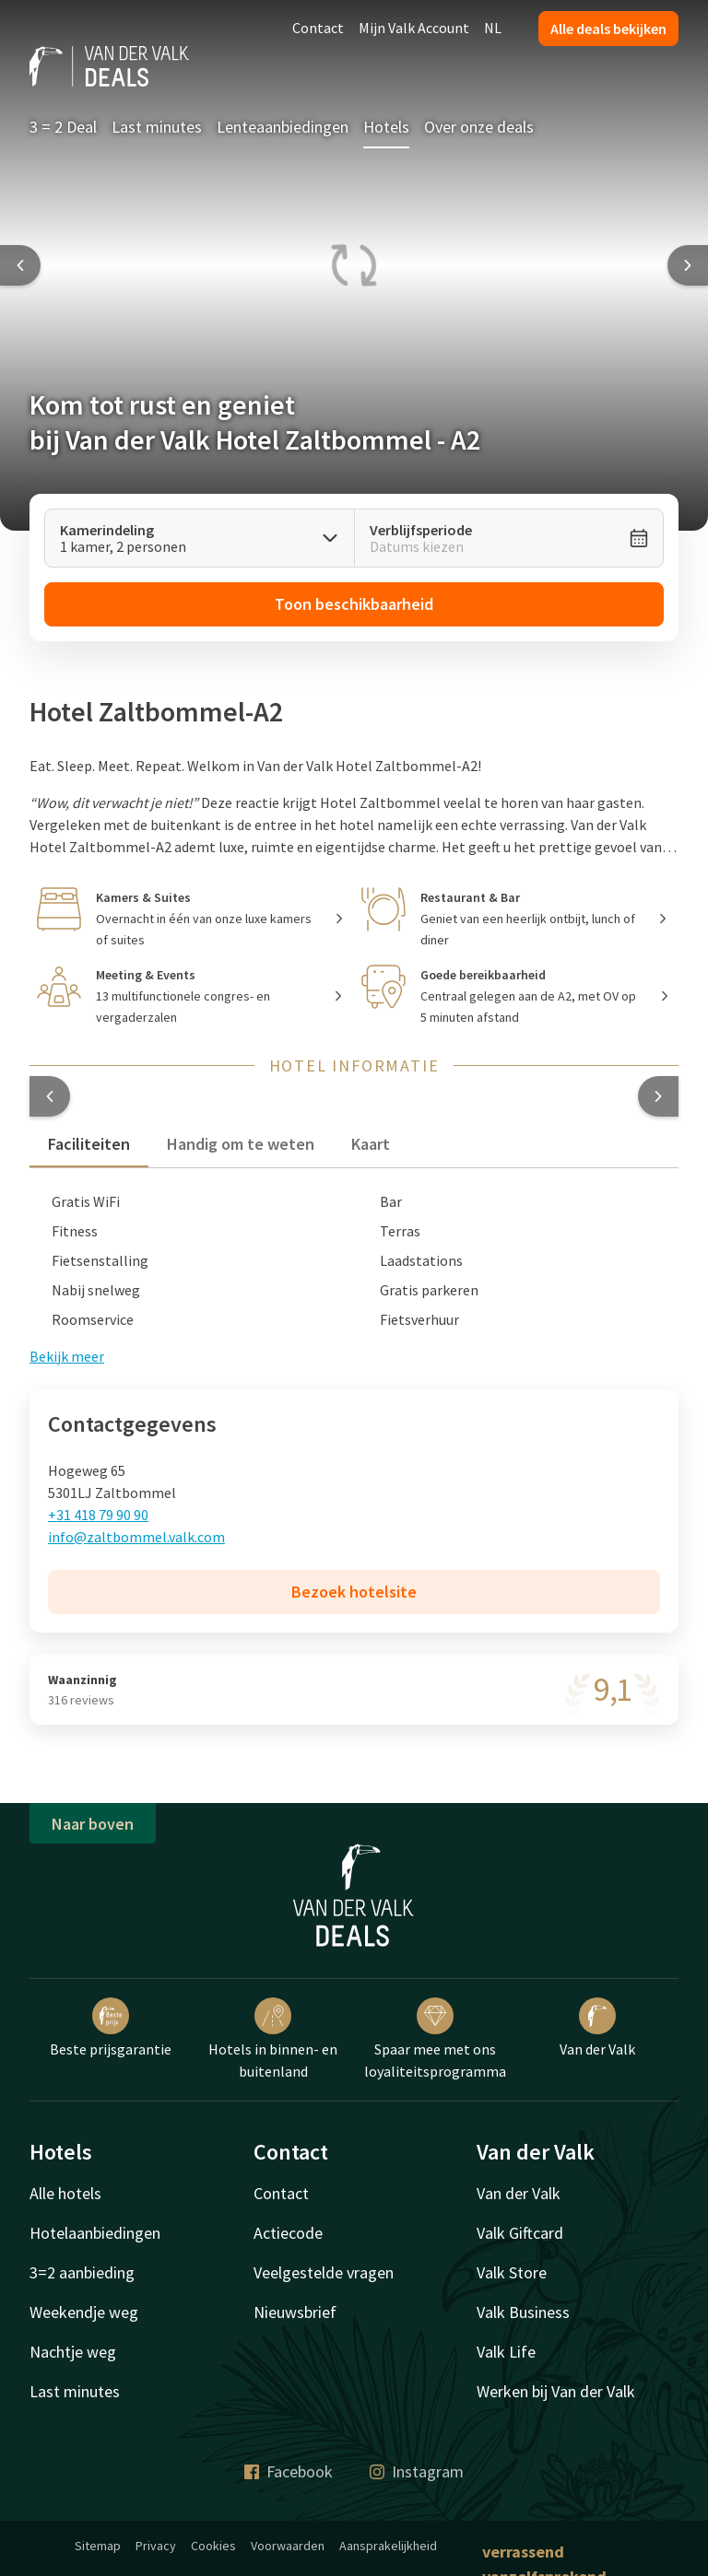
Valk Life (506, 2351)
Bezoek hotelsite (354, 1591)
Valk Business (523, 2312)
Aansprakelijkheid (388, 2545)
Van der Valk (597, 2027)
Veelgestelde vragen (324, 2272)
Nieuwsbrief (295, 2312)
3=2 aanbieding (82, 2272)
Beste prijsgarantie (110, 2027)
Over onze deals (479, 126)
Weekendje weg (84, 2312)
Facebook (288, 2471)
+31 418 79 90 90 (98, 1514)
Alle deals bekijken (608, 28)
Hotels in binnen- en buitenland (272, 2038)
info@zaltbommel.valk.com (136, 1537)
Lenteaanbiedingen (282, 126)
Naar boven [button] (93, 1823)
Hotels (386, 126)
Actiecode (288, 2232)
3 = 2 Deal (63, 126)
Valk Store (512, 2272)
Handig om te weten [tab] (240, 1143)
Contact (318, 27)
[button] (50, 1096)
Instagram (417, 2471)
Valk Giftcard (520, 2232)
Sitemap (98, 2545)
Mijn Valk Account (414, 27)
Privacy (156, 2545)
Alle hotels (65, 2193)
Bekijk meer (67, 1356)
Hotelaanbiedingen (95, 2232)
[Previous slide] (20, 265)
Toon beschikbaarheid (354, 604)
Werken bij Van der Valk (556, 2391)
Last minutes (157, 126)
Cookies (213, 2545)
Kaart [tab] (370, 1143)
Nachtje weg (73, 2351)
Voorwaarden (287, 2545)
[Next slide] (687, 265)
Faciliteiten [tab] (89, 1143)
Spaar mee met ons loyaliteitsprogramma (435, 2038)
